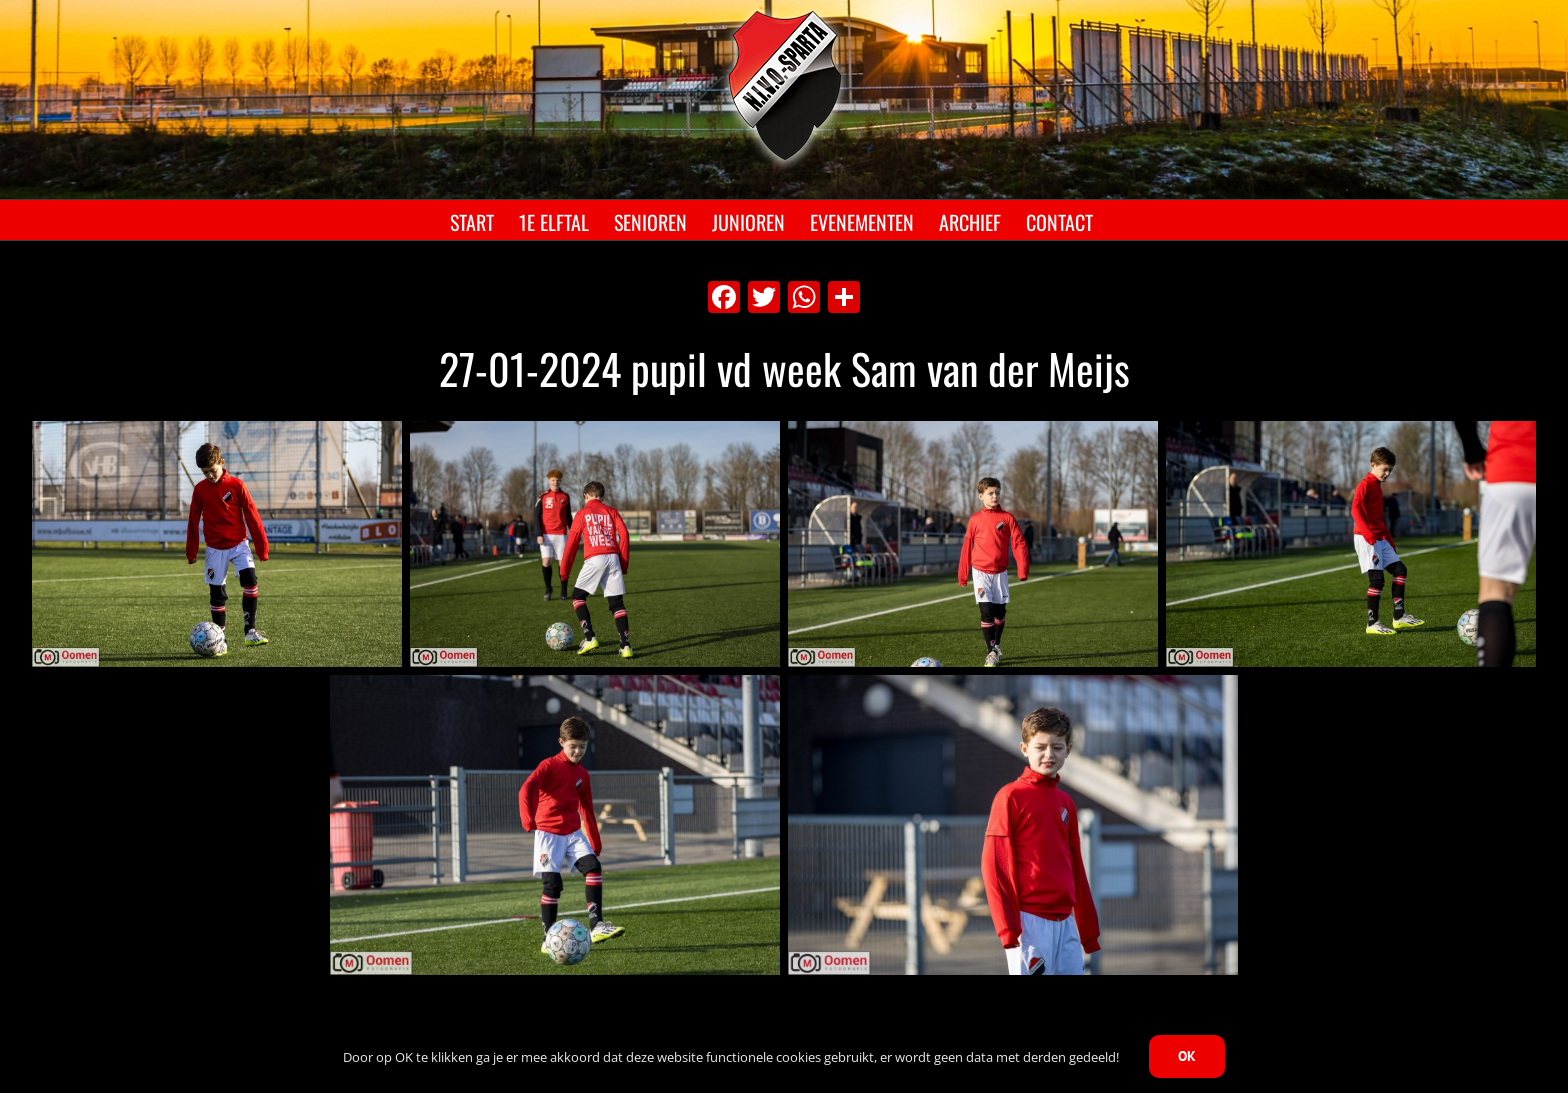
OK (1187, 1056)
